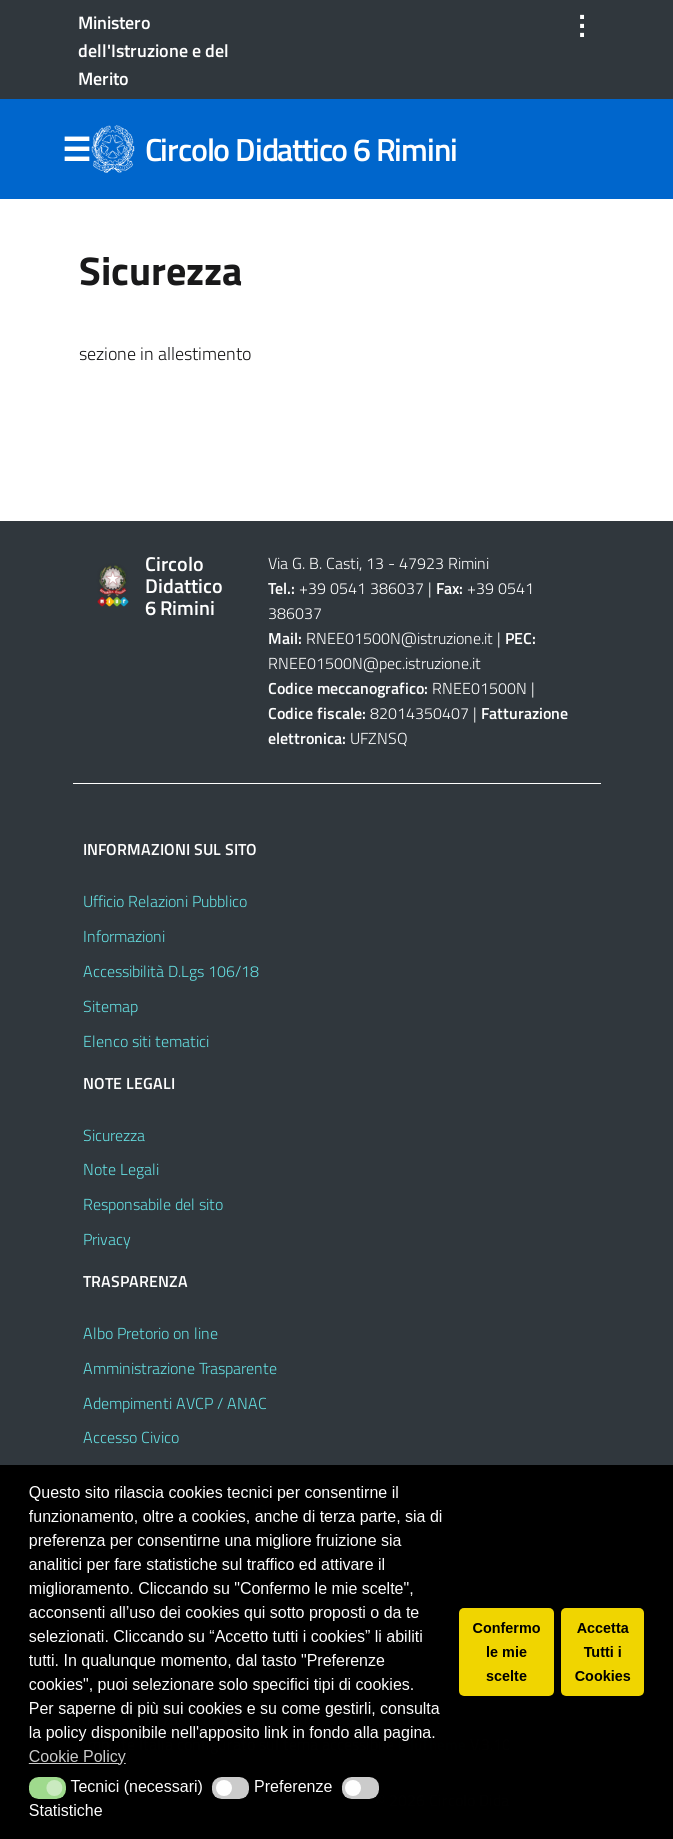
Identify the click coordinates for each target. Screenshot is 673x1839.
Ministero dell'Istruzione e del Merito (153, 50)
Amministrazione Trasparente (180, 1368)
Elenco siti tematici (146, 1041)
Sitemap (110, 1006)
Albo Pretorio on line (150, 1333)
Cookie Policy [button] (77, 1756)
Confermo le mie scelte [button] (507, 1652)
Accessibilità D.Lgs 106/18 (171, 971)
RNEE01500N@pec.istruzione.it (374, 663)
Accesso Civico (131, 1437)
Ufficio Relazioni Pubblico (165, 901)
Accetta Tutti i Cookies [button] (603, 1652)
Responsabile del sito (153, 1204)
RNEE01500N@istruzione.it (399, 638)
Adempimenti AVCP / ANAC (175, 1403)
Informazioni (124, 936)
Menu (77, 150)
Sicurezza (114, 1135)
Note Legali (121, 1169)
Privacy (107, 1239)
